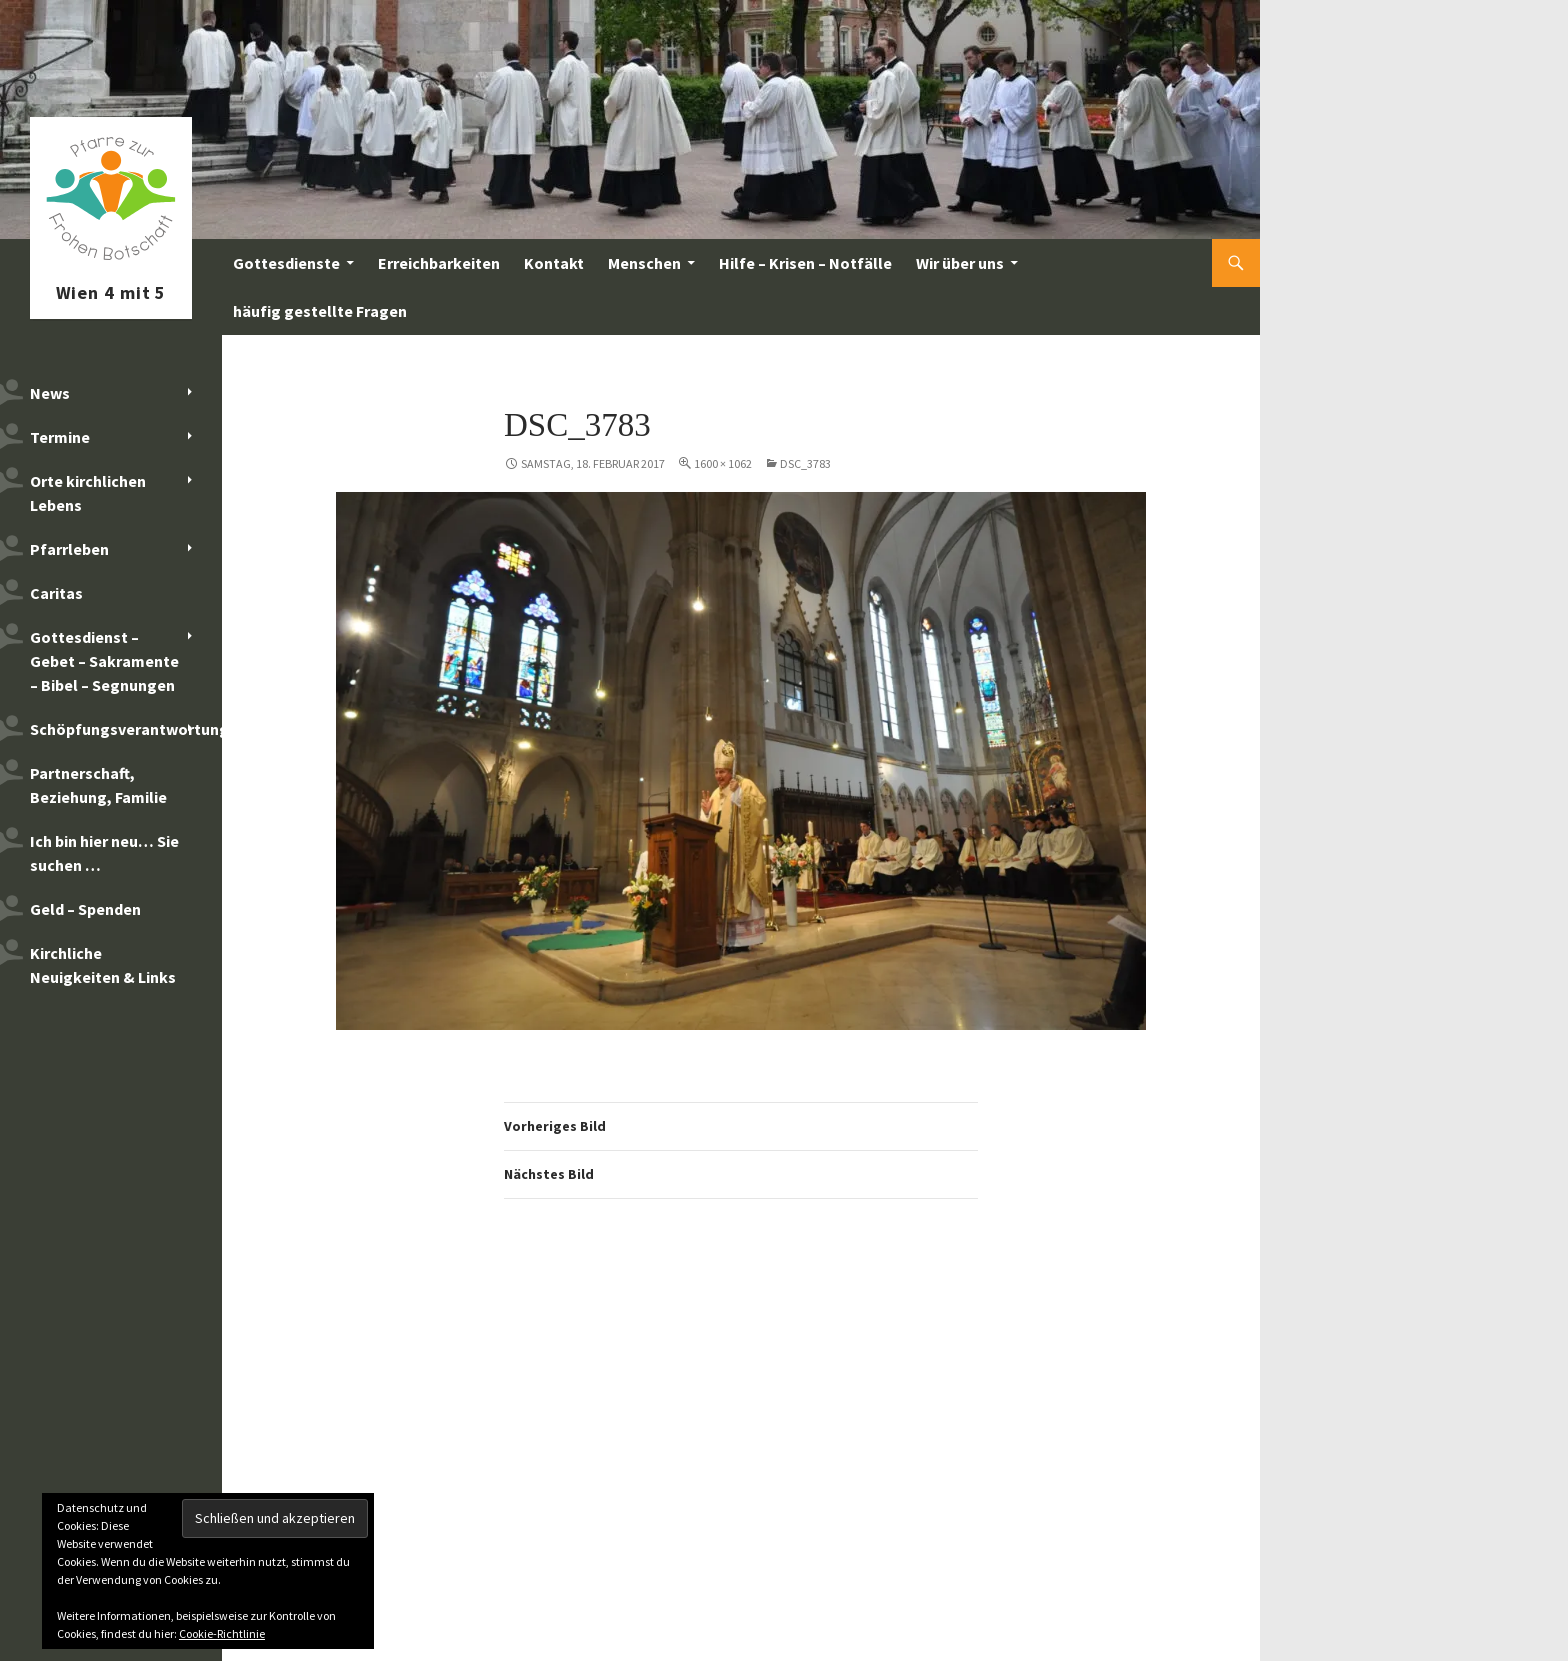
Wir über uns (960, 263)
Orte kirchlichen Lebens (88, 493)
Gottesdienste (286, 263)
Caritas (56, 593)
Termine (60, 437)
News (50, 393)
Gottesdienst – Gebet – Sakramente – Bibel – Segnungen (104, 661)
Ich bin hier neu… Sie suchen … (104, 853)
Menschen (644, 263)
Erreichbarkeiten (439, 263)
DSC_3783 (805, 463)
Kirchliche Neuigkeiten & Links (103, 965)
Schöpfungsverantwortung (126, 729)
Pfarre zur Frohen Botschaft (111, 263)
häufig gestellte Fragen (320, 311)
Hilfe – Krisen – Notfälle (805, 263)
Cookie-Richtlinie (222, 1633)
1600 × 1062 (723, 463)
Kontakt (554, 263)
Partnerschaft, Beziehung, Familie (98, 785)
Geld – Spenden (85, 909)
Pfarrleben (69, 549)
